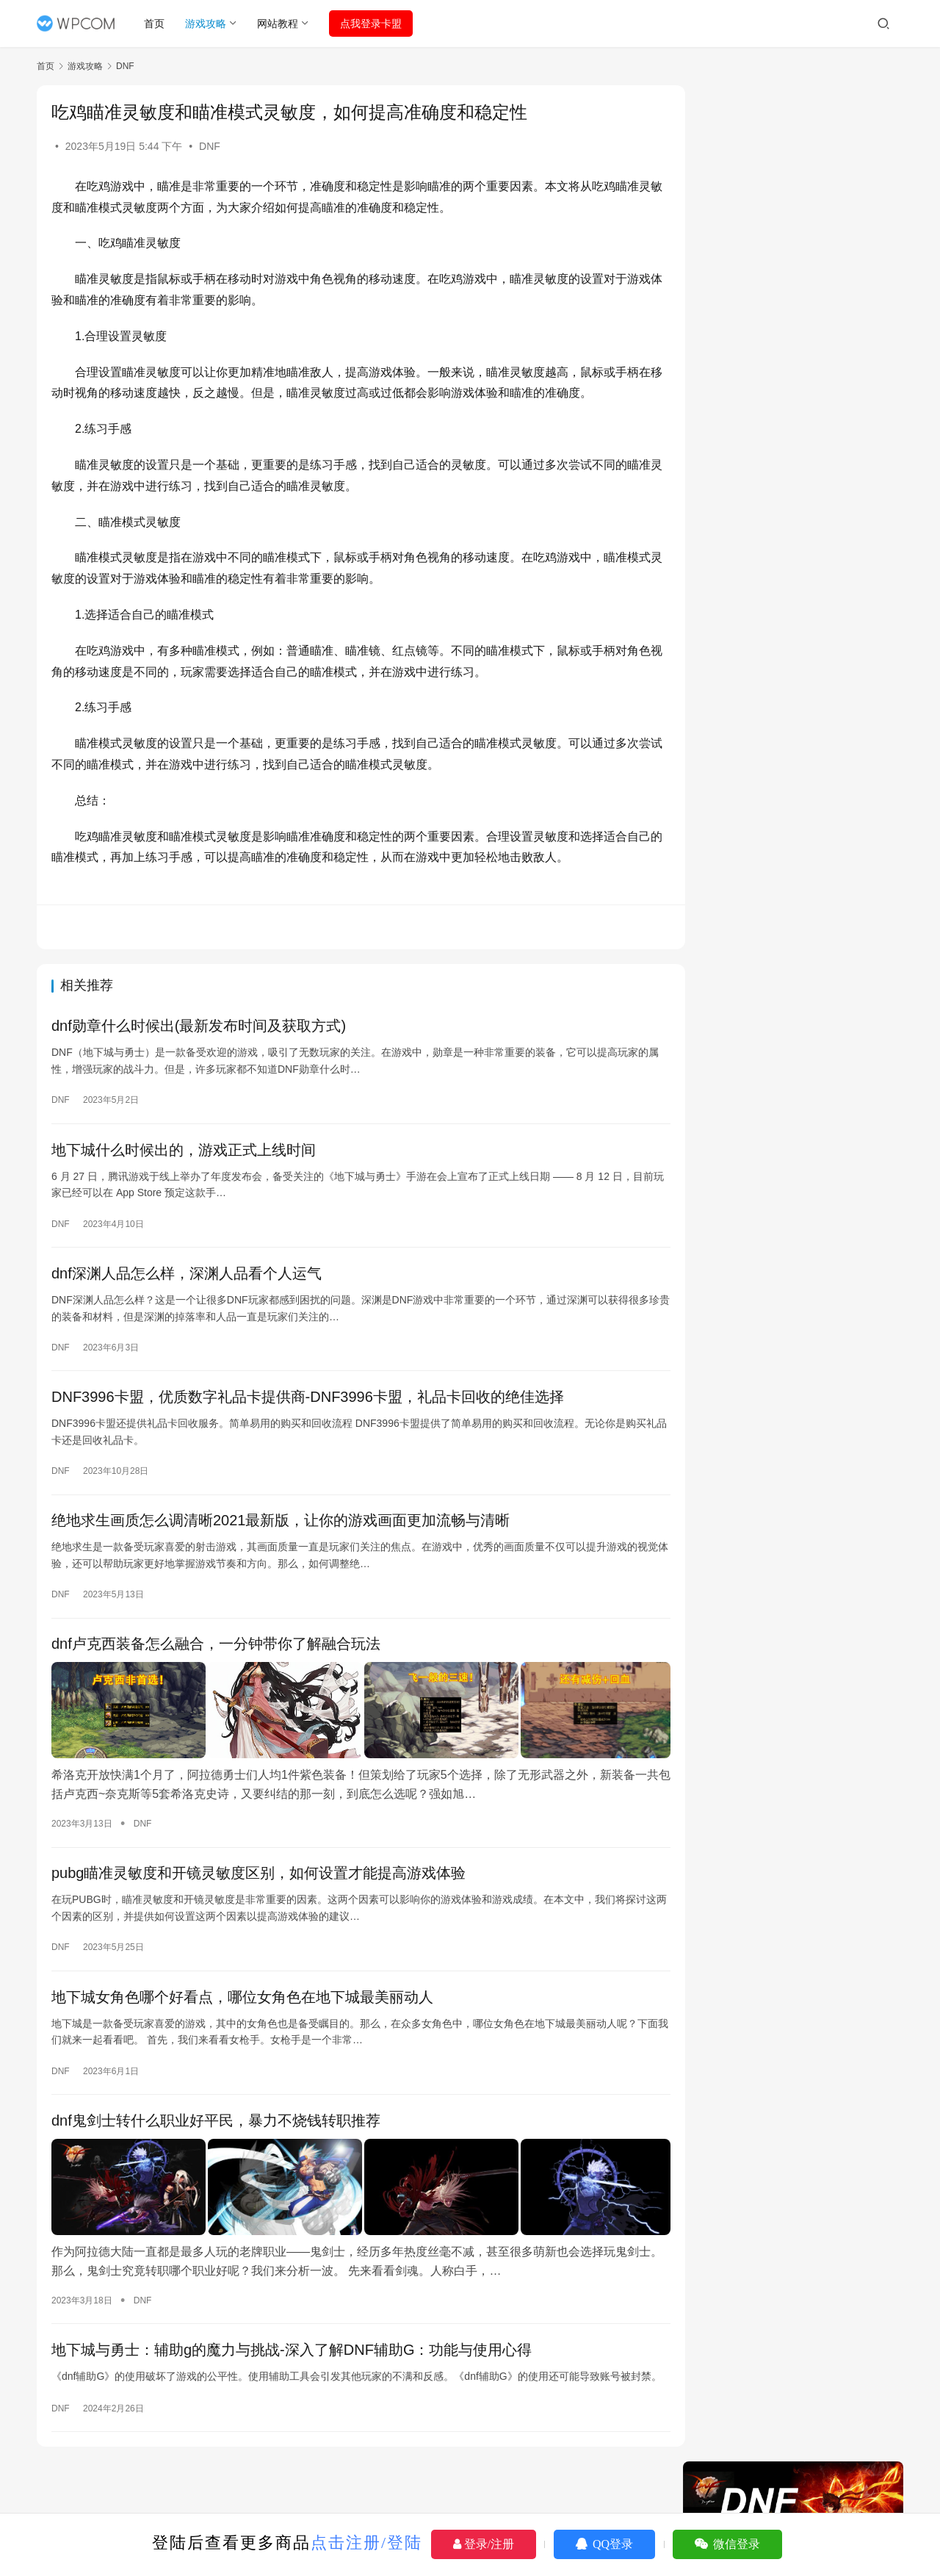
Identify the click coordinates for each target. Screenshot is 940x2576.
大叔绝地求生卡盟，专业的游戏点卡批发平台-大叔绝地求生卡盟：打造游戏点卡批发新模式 (797, 1200)
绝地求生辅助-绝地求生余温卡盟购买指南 (797, 1103)
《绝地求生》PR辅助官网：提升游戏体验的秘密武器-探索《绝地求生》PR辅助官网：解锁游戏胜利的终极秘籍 (797, 1021)
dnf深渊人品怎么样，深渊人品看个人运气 (186, 1275)
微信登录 (727, 2544)
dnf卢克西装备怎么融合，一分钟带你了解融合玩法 (215, 1647)
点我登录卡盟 (371, 23)
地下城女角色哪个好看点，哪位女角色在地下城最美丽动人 (242, 1996)
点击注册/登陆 (366, 2542)
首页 (155, 23)
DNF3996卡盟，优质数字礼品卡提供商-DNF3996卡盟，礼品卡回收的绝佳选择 (307, 1399)
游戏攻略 (206, 23)
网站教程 (278, 23)
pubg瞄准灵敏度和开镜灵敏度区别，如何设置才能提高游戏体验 (258, 1872)
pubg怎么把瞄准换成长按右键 (771, 1436)
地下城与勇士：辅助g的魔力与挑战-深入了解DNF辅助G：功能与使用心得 (291, 2345)
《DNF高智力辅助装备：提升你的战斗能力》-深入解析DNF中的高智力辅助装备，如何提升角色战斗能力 (797, 1394)
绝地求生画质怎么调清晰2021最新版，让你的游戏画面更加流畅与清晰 (280, 1523)
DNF (209, 146)
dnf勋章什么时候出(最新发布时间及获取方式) (198, 1026)
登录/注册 (483, 2544)
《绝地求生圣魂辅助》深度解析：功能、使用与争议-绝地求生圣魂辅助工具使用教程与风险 (797, 1297)
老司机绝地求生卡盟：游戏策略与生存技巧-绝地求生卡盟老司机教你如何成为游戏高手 (797, 1144)
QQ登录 (604, 2544)
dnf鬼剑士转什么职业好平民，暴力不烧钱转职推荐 (215, 2120)
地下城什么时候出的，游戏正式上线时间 (183, 1151)
